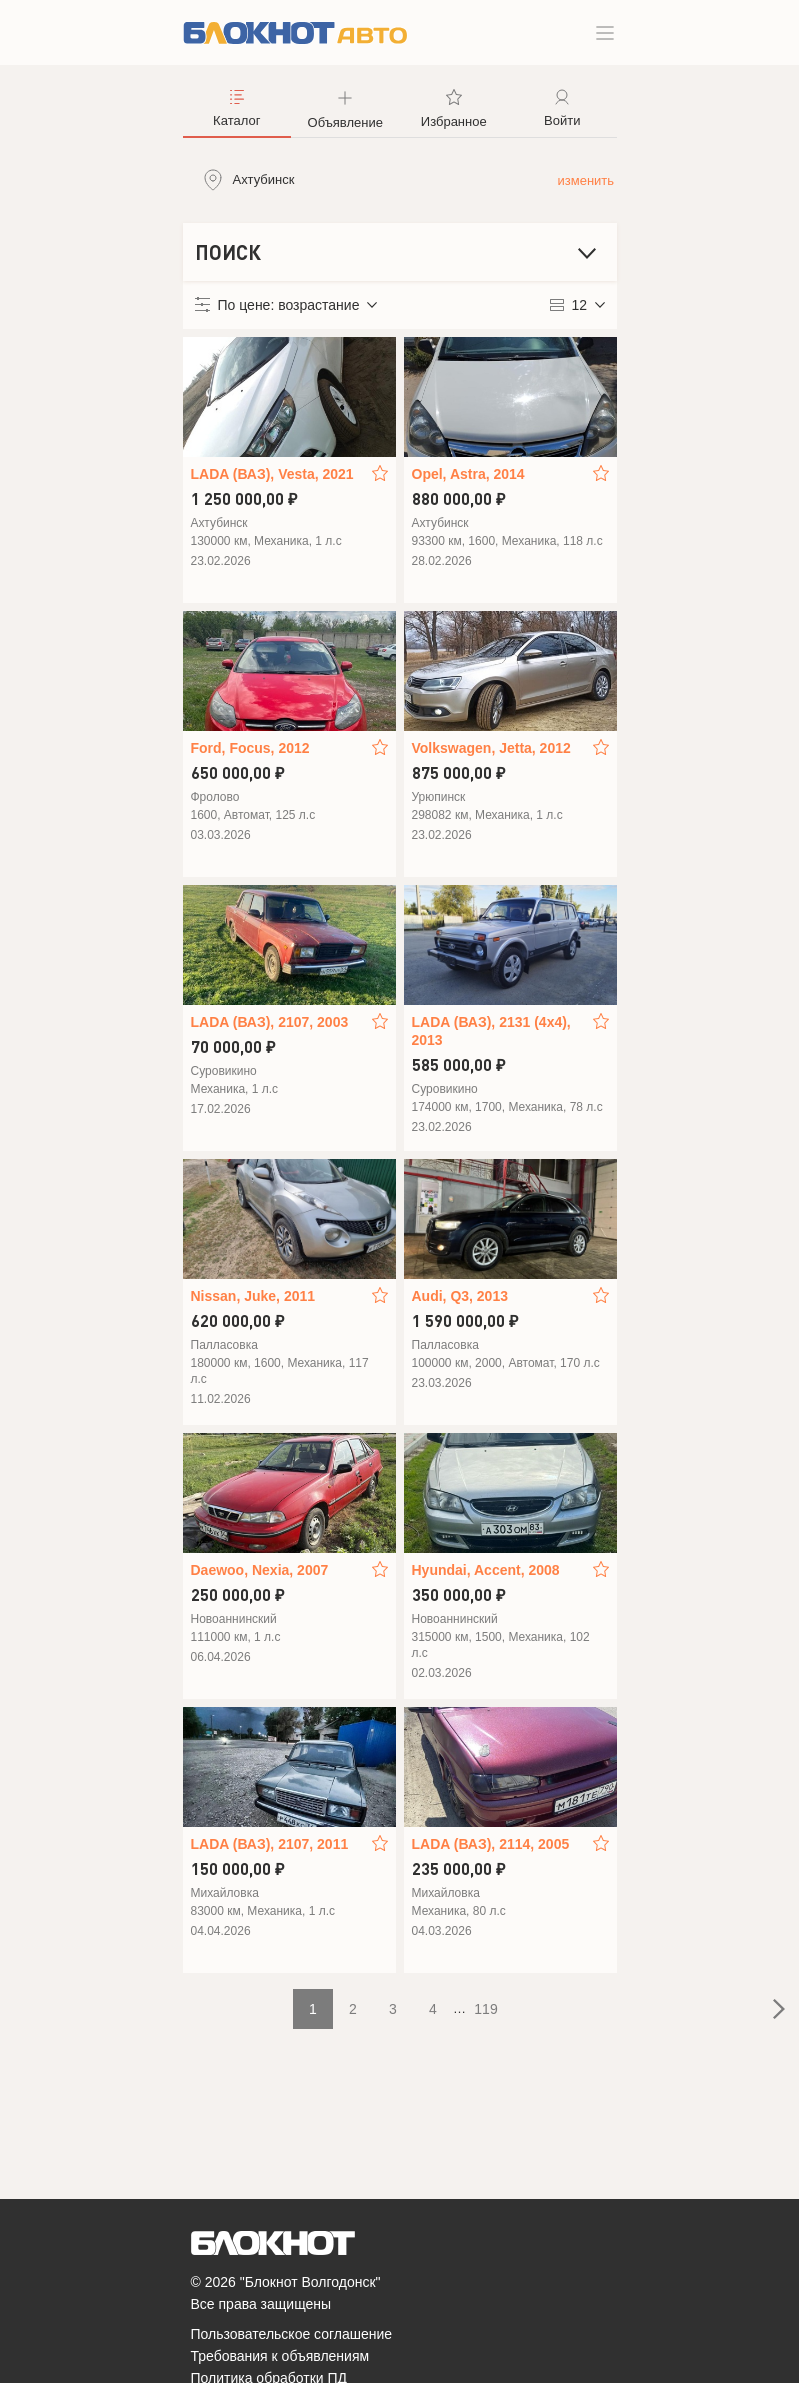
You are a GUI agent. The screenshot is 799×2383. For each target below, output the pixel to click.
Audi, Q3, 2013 (460, 1296)
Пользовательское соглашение (292, 2334)
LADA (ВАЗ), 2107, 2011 (270, 1844)
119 (485, 2009)
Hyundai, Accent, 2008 (486, 1570)
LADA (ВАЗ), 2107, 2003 (270, 1022)
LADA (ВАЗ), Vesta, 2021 (272, 474)
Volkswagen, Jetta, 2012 (491, 748)
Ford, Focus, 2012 (250, 748)
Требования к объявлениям (280, 2356)
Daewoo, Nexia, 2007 (260, 1570)
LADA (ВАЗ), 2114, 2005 (491, 1844)
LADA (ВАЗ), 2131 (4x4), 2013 (491, 1031)
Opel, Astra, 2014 (468, 474)
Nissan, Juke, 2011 (253, 1296)
